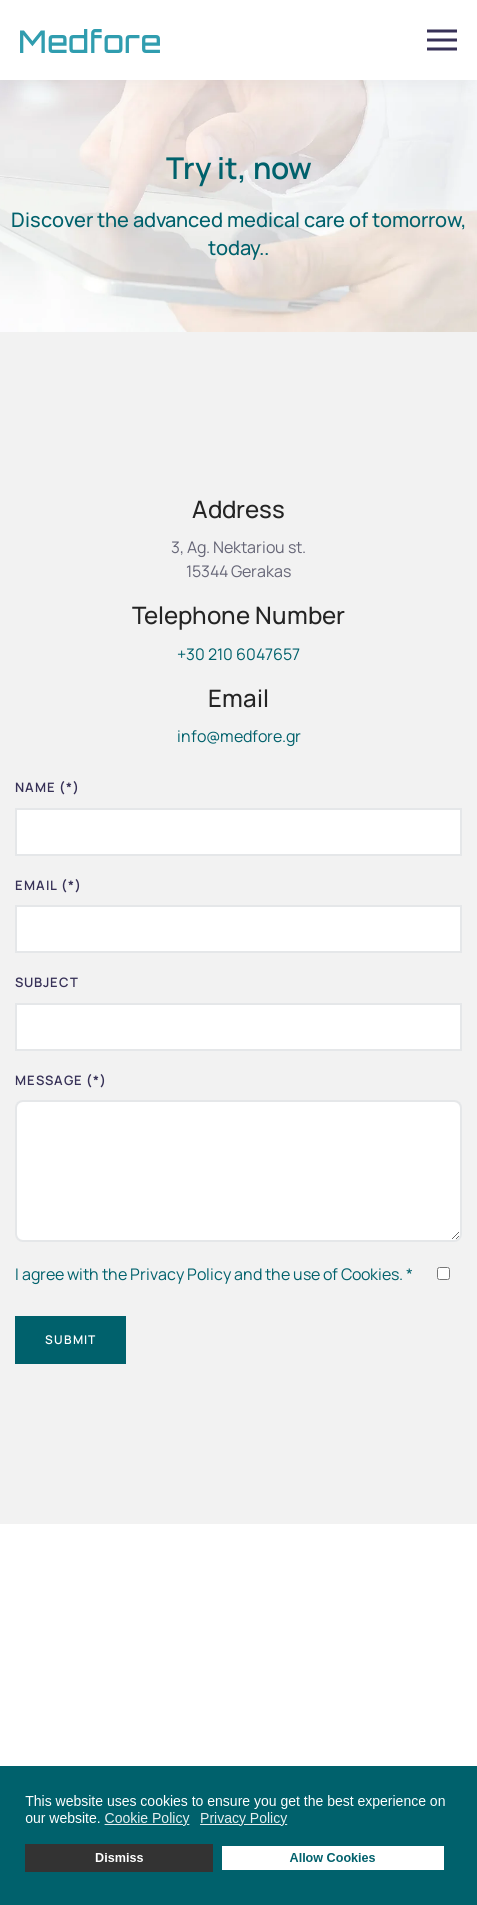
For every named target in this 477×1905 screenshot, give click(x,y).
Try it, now (239, 167)
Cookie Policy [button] (147, 1818)
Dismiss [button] (119, 1858)
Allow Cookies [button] (333, 1858)
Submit (70, 1339)
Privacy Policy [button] (243, 1818)
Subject (47, 982)
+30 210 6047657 (238, 654)
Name (47, 787)
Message (61, 1080)
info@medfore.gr (239, 736)
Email (48, 885)
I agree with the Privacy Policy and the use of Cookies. (214, 1274)
